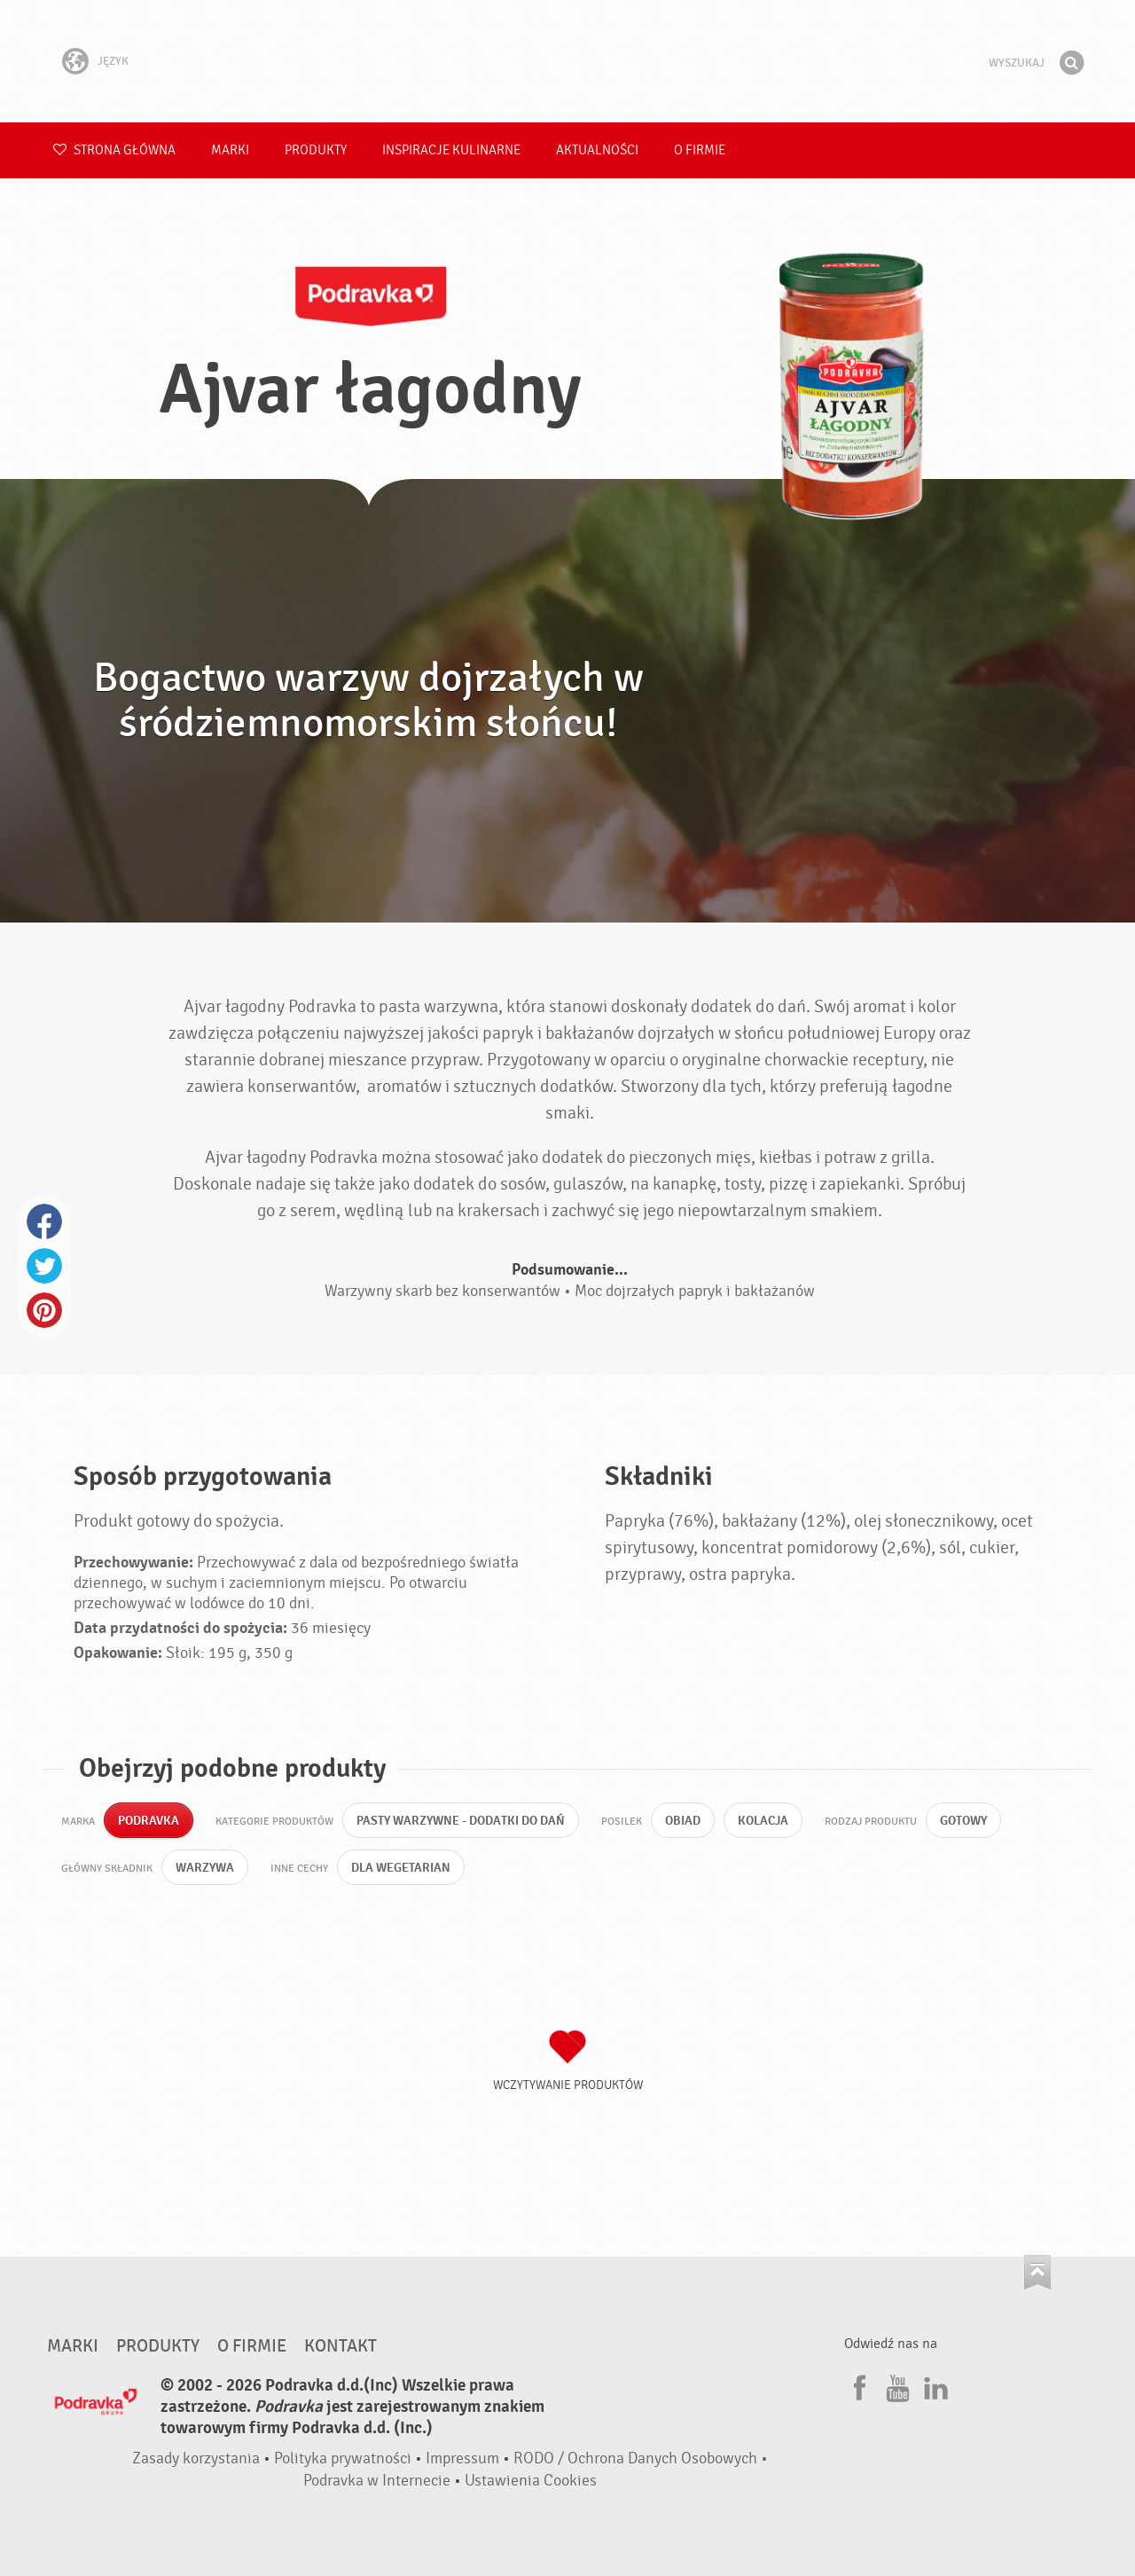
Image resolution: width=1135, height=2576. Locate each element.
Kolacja (763, 1820)
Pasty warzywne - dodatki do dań (460, 1820)
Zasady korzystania (196, 2458)
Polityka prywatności (342, 2458)
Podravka (567, 61)
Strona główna (114, 150)
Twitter (44, 1266)
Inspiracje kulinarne (451, 150)
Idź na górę (1037, 2272)
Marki (230, 150)
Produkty (316, 150)
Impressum (462, 2458)
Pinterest (44, 1310)
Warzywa (205, 1867)
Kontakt (340, 2346)
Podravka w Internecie (376, 2480)
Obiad (683, 1820)
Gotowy (963, 1820)
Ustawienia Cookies (531, 2480)
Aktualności (597, 150)
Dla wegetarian (400, 1867)
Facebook (44, 1221)
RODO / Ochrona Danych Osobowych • (640, 2458)
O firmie (699, 150)
